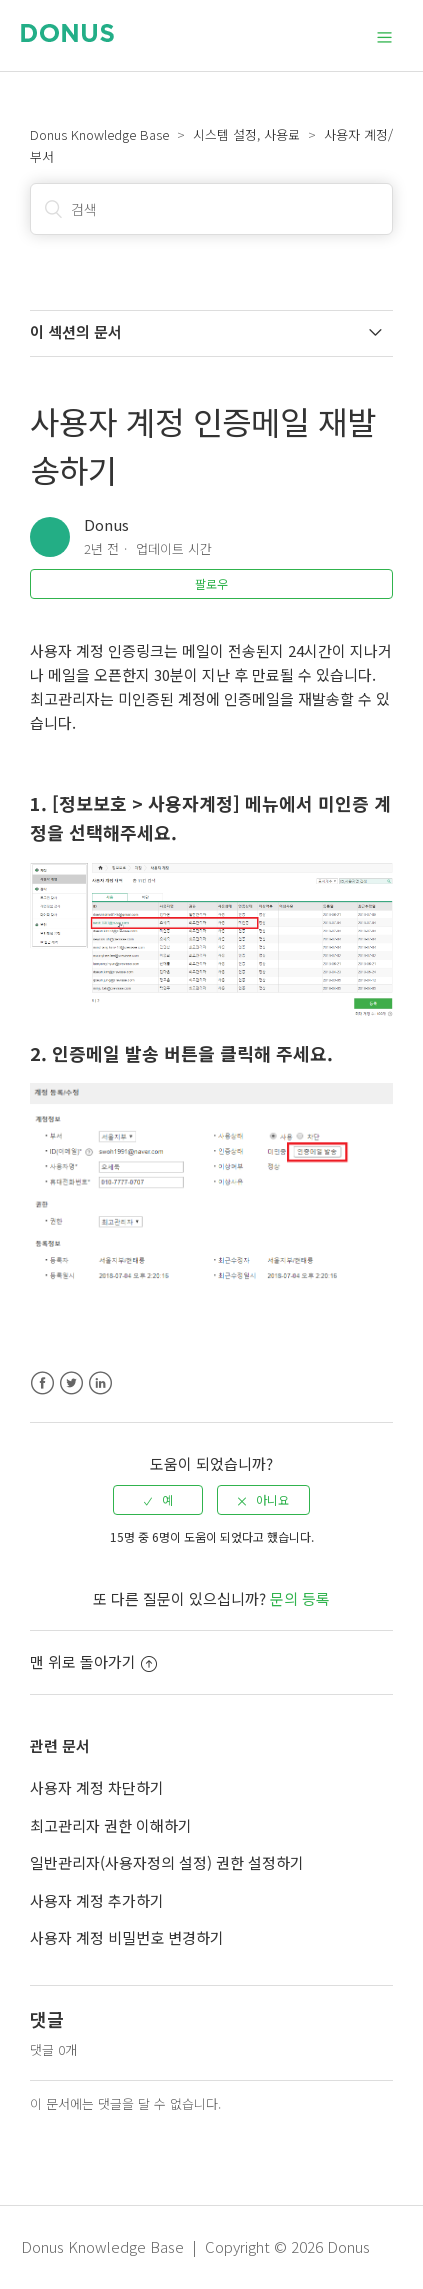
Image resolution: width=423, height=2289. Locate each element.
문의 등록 (300, 1598)
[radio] (158, 1500)
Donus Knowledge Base (99, 134)
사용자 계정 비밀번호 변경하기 (127, 1937)
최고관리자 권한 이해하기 (111, 1825)
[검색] (212, 209)
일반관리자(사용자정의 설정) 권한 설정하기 (167, 1862)
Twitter (71, 1383)
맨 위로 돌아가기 (93, 1661)
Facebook (42, 1383)
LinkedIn (100, 1383)
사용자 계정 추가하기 (97, 1900)
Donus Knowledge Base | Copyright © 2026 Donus (195, 2246)
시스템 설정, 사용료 (246, 134)
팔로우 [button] (211, 583)
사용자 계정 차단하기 (97, 1787)
